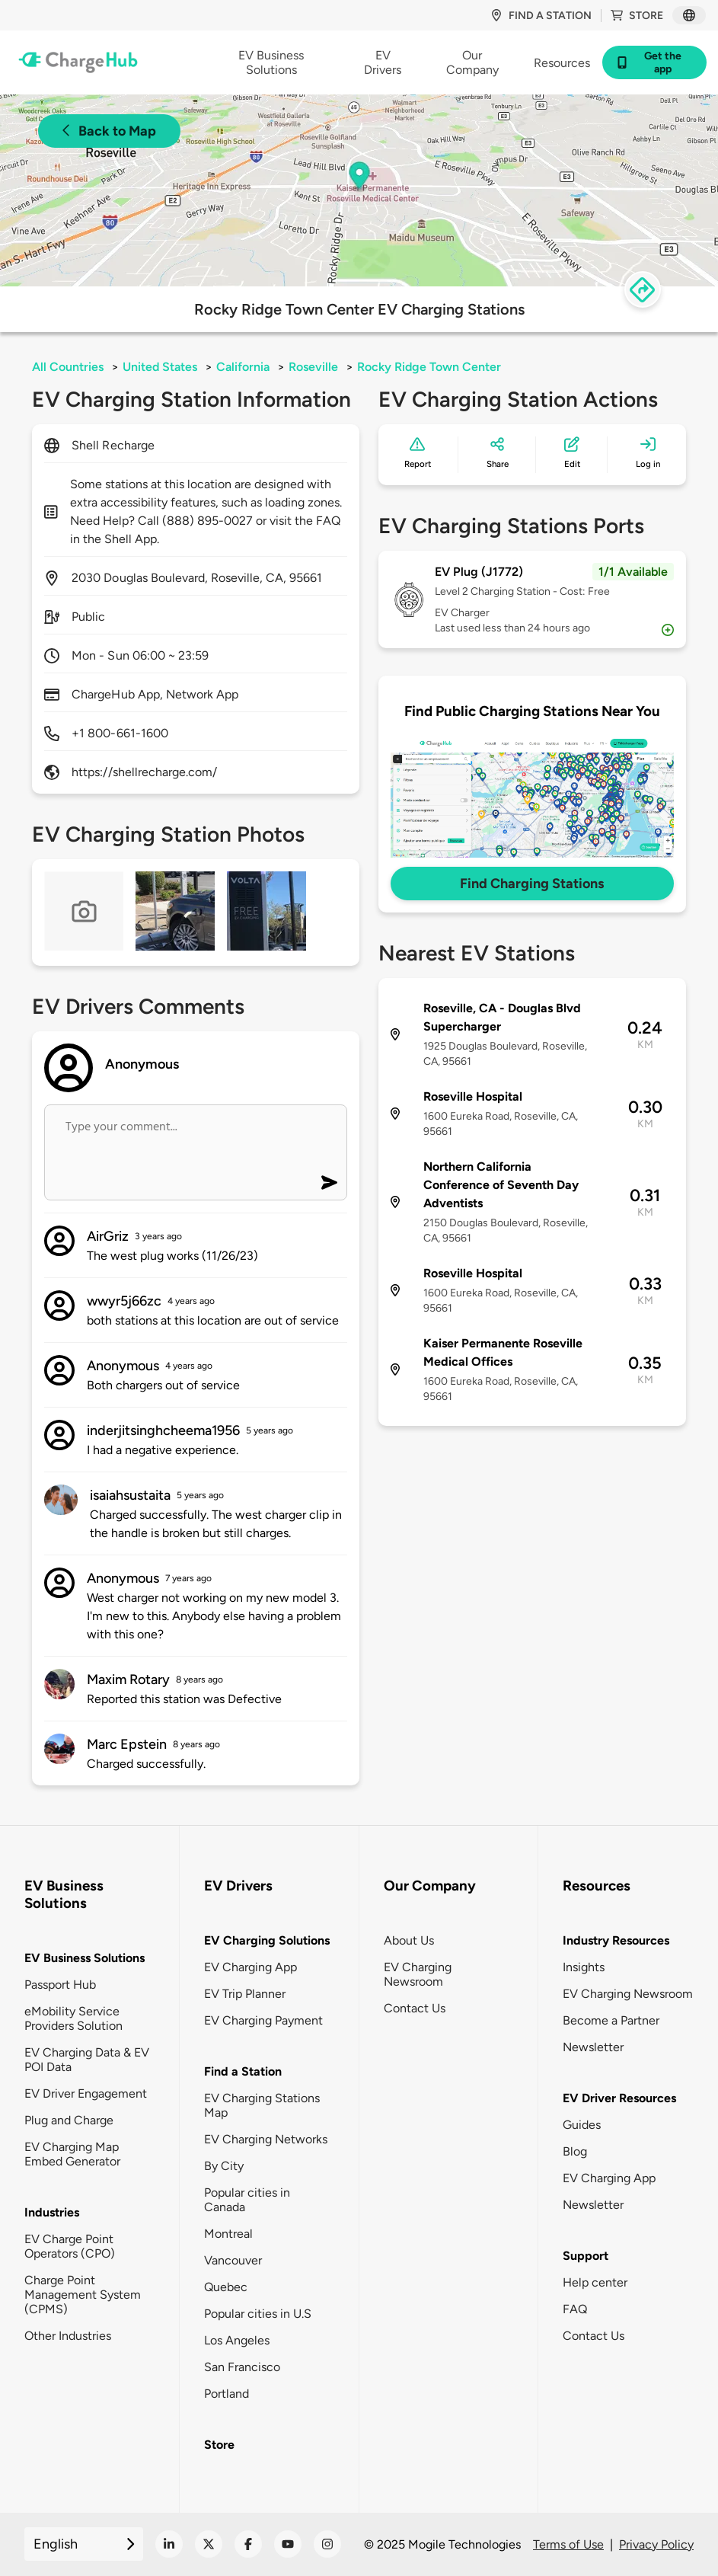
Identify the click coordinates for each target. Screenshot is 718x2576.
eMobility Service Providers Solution (73, 2018)
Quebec (225, 2287)
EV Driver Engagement (85, 2093)
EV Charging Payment (263, 2020)
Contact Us (414, 2008)
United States (160, 367)
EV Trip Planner (245, 1993)
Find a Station (243, 2071)
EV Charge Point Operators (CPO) (69, 2246)
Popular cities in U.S (257, 2313)
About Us (409, 1940)
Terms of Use (568, 2544)
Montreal (228, 2233)
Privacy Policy (656, 2544)
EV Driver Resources (619, 2098)
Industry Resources (616, 1940)
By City (224, 2166)
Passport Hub (60, 1984)
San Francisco (242, 2367)
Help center (595, 2282)
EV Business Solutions (84, 1958)
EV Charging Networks (265, 2139)
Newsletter (593, 2047)
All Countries (68, 367)
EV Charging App (250, 1967)
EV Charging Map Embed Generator (72, 2154)
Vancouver (233, 2260)
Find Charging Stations (532, 883)
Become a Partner (611, 2020)
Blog (575, 2151)
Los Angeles (237, 2340)
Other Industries (67, 2335)
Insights (584, 1967)
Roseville (313, 367)
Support (585, 2255)
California (243, 367)
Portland (226, 2393)
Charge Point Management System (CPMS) (82, 2294)
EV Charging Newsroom (418, 1974)
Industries (51, 2212)
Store (637, 15)
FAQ (575, 2309)
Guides (582, 2124)
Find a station (541, 15)
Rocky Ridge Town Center (429, 367)
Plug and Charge (68, 2120)
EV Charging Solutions (267, 1940)
